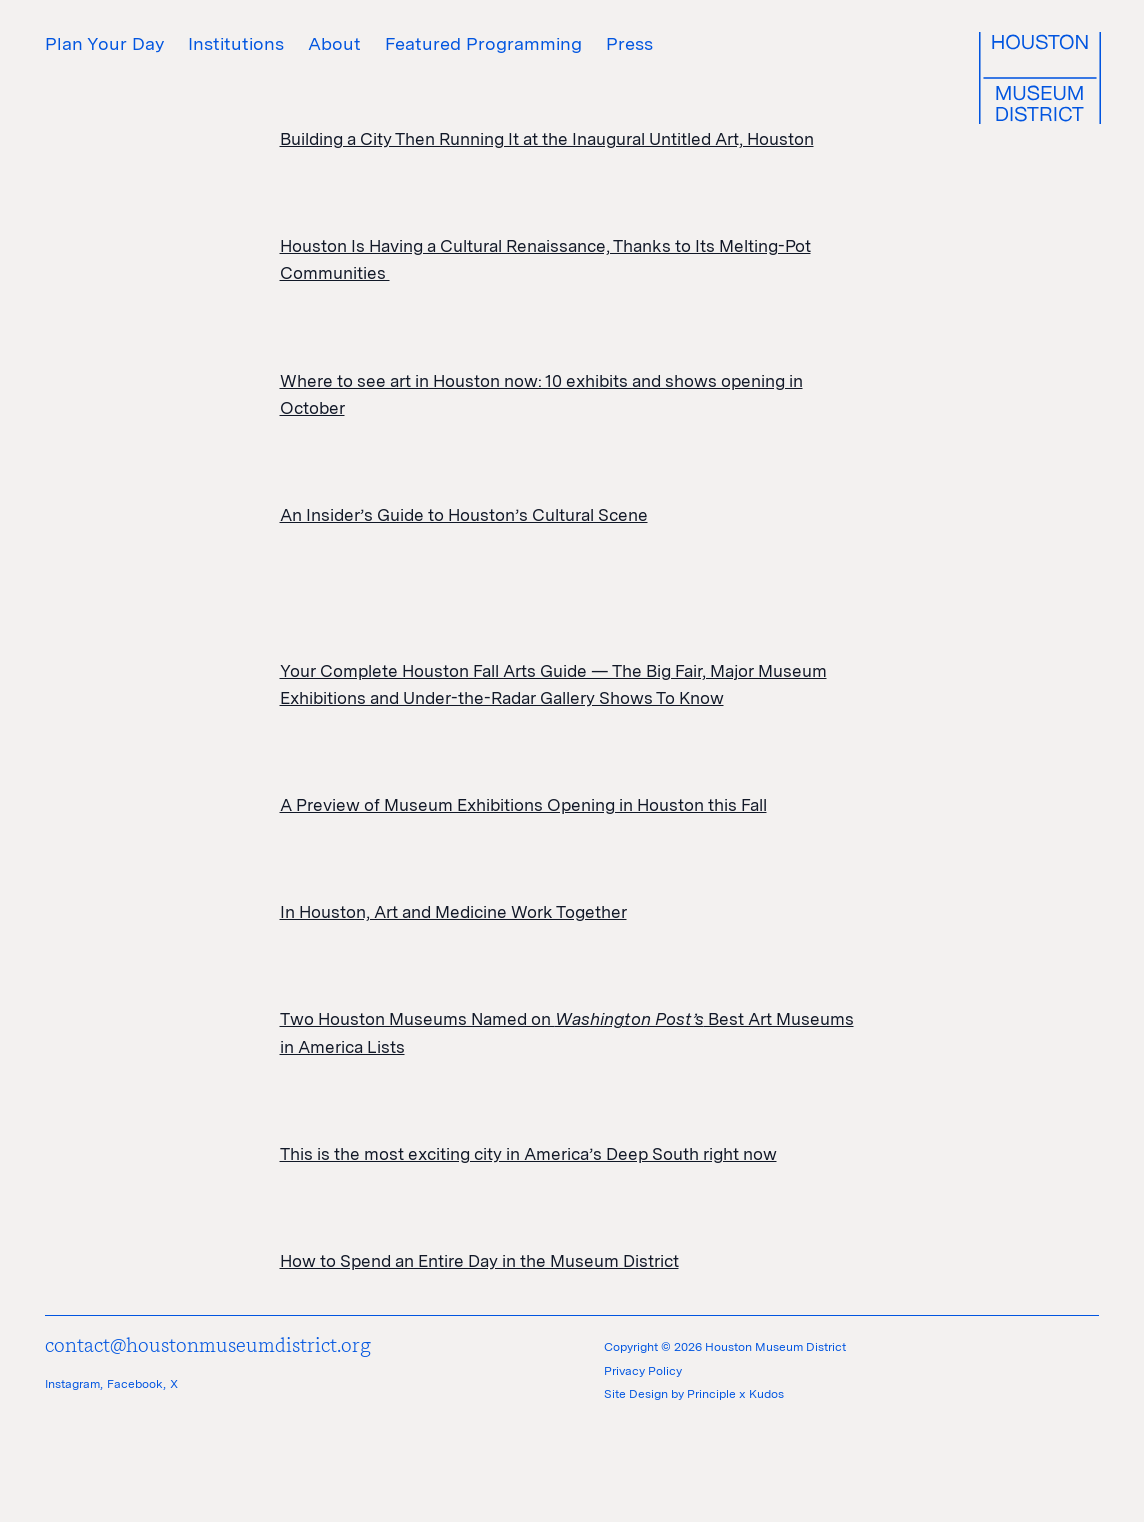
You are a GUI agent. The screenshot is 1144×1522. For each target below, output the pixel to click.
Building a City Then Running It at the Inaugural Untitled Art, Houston (547, 139)
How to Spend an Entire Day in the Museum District (479, 1261)
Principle (711, 1394)
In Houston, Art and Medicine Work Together (453, 912)
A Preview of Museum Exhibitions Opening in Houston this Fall (523, 805)
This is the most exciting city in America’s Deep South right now (528, 1154)
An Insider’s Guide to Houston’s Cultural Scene (464, 515)
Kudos (766, 1394)
